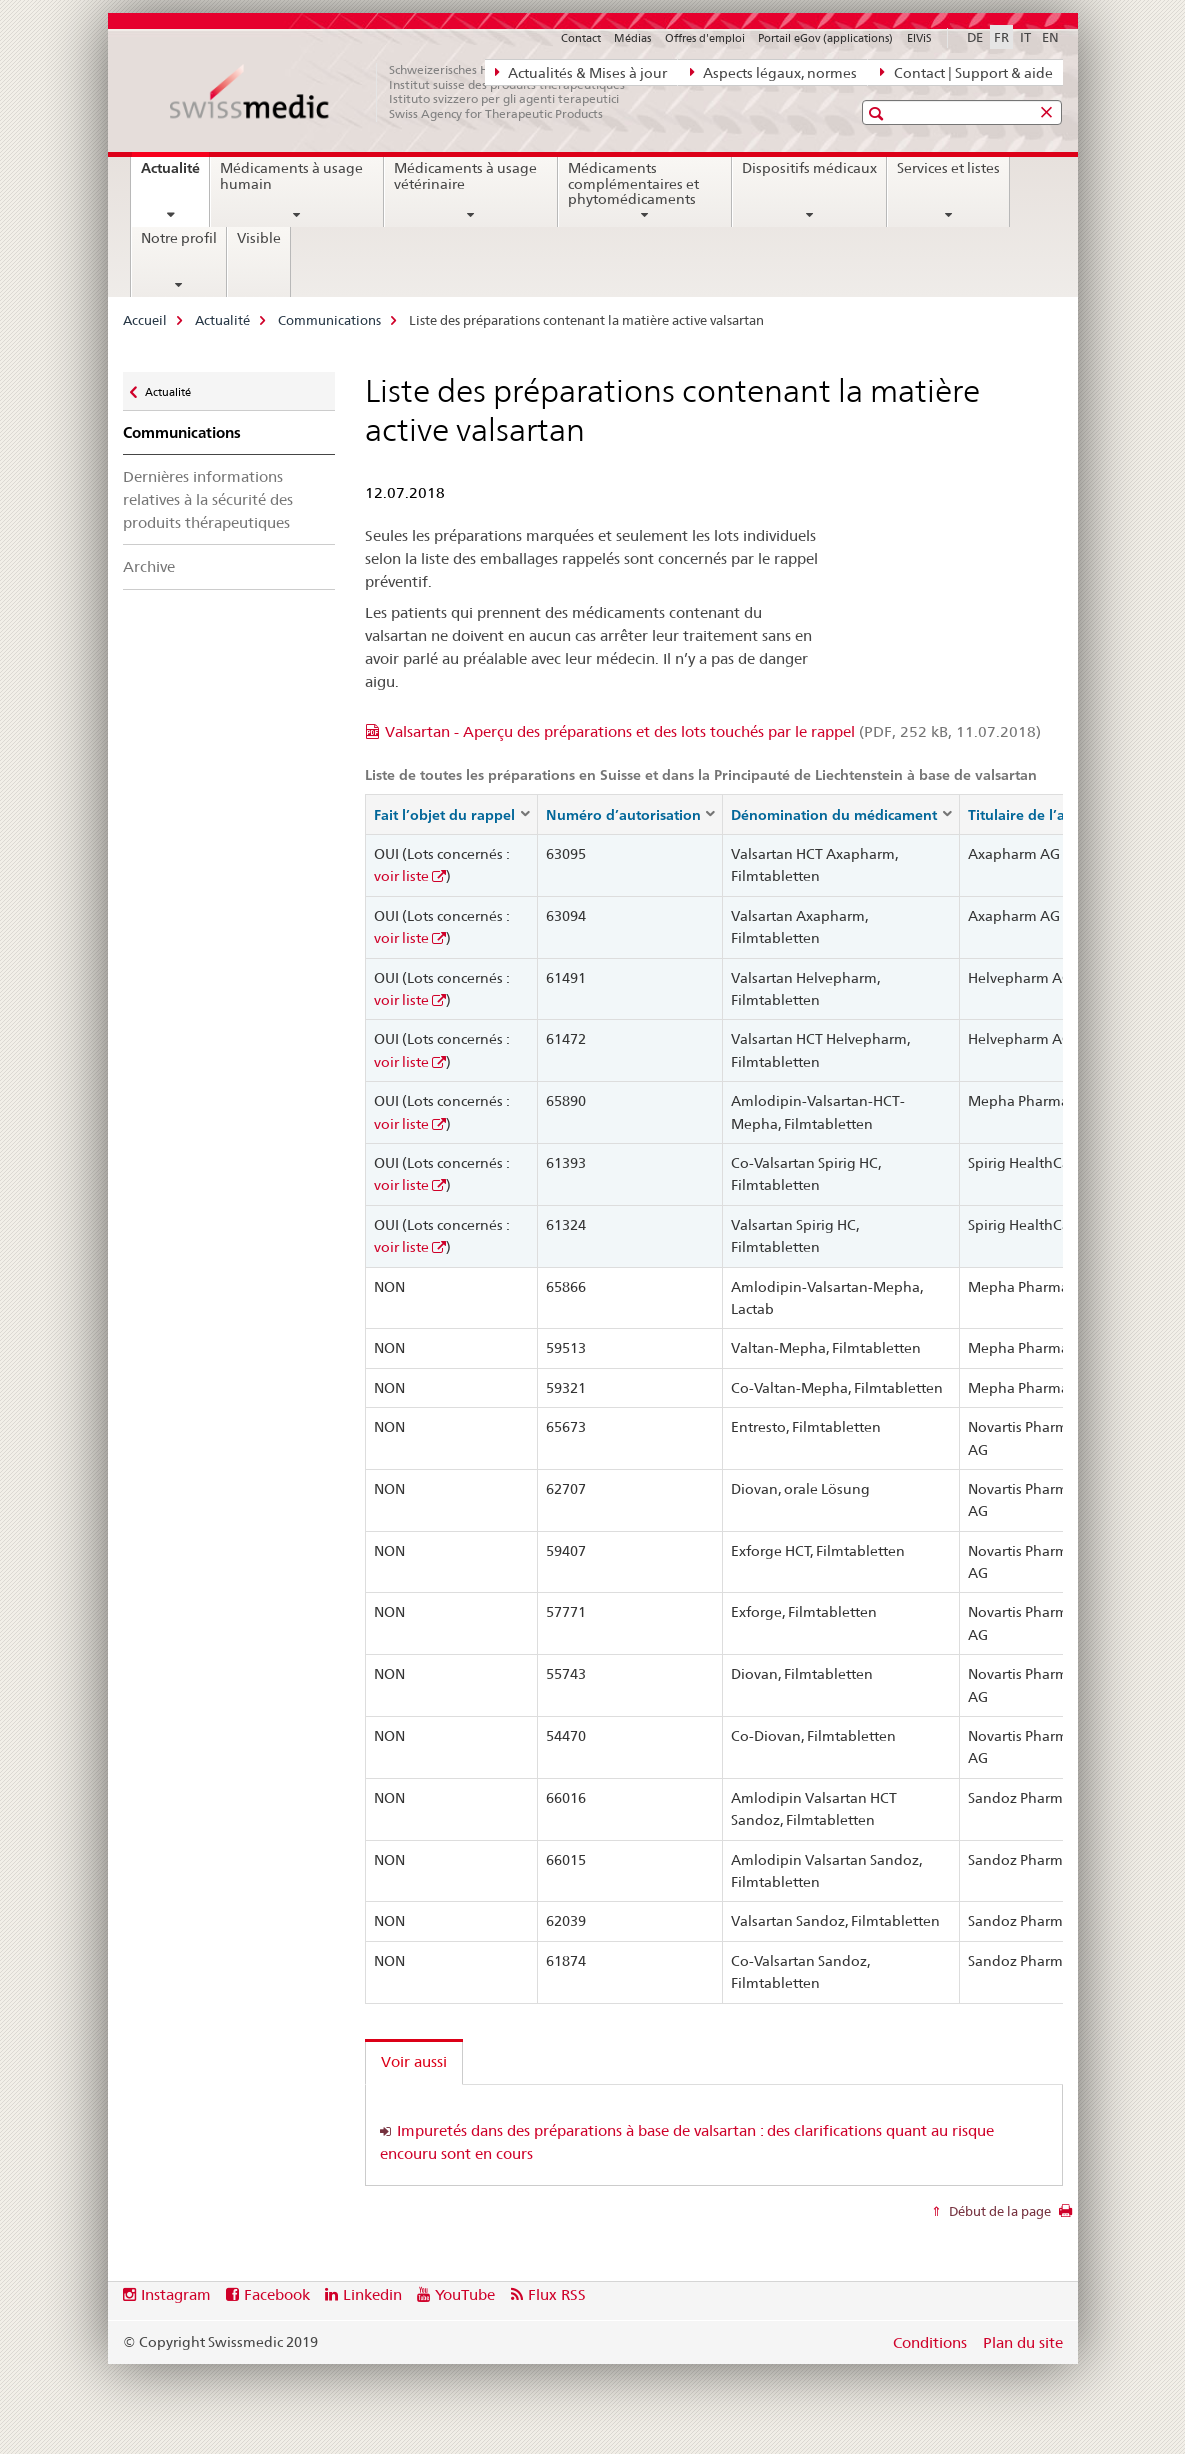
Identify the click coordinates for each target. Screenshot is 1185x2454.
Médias (632, 38)
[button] (878, 113)
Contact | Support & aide (966, 72)
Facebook (277, 2294)
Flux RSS (557, 2294)
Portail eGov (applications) (825, 38)
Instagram (176, 2294)
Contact (581, 38)
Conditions (930, 2342)
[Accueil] (408, 92)
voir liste (401, 876)
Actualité (175, 175)
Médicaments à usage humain (291, 176)
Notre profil (179, 238)
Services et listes (948, 168)
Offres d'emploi (705, 38)
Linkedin (372, 2294)
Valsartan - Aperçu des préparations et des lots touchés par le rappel (713, 731)
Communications (329, 320)
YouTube (465, 2294)
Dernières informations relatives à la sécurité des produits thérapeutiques (208, 499)
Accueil (145, 320)
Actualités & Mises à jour (581, 72)
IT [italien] (1025, 37)
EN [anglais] (1050, 37)
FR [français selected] (1001, 37)
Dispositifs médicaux (809, 168)
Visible (259, 238)
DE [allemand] (975, 37)
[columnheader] (452, 814)
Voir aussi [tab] (414, 2061)
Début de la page (998, 2211)
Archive (149, 566)
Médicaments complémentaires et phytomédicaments (633, 184)
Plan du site (1023, 2342)
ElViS (919, 38)
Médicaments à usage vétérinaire (465, 176)
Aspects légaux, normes (773, 72)
